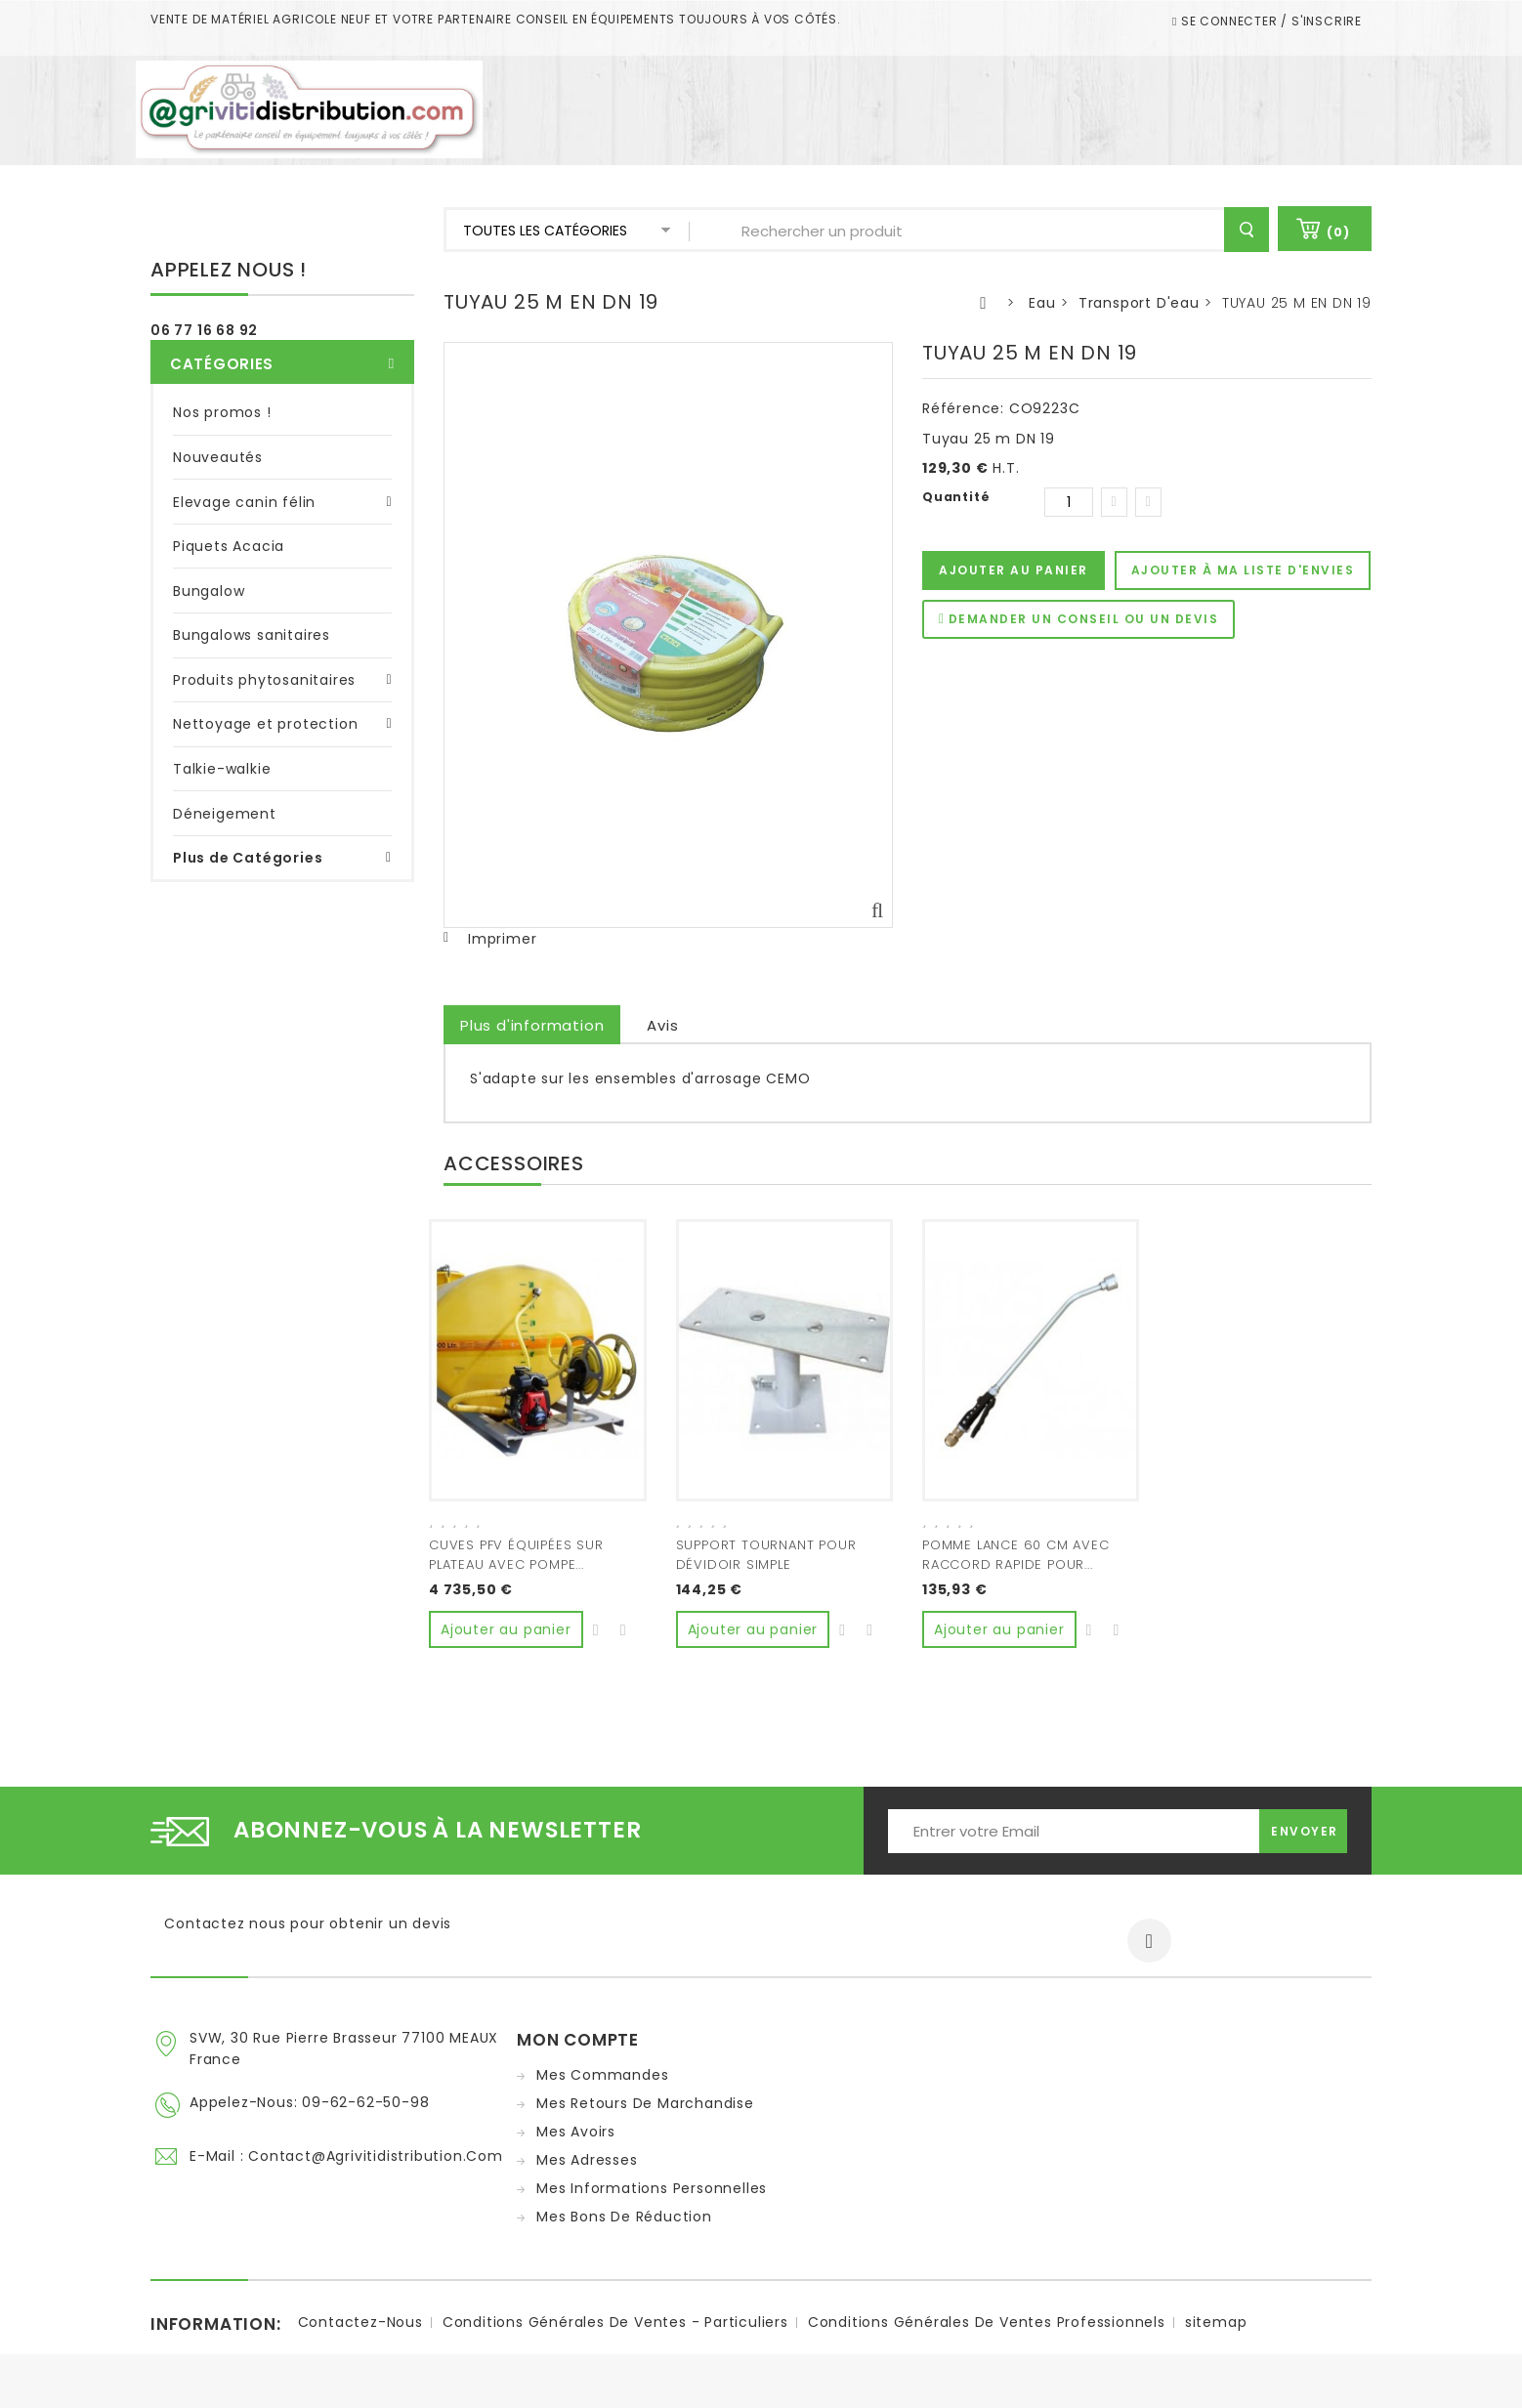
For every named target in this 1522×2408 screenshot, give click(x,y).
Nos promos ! (222, 412)
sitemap (1216, 2317)
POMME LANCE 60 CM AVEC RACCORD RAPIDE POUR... (1016, 1555)
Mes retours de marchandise (645, 2098)
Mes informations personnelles (651, 2183)
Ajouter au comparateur (624, 1623)
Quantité (956, 496)
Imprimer (502, 939)
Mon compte (578, 2035)
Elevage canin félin (244, 502)
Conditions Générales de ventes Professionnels (986, 2317)
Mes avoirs (575, 2126)
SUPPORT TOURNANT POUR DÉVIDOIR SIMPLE (766, 1555)
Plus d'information (532, 1025)
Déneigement (224, 814)
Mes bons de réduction (624, 2211)
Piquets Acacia (228, 546)
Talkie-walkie (222, 769)
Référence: (963, 408)
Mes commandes (602, 2070)
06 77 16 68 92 (204, 330)
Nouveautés (218, 457)
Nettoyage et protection (265, 724)
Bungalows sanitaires (251, 635)
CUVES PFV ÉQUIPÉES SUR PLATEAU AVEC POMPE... (516, 1555)
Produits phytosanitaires (264, 680)
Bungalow (208, 591)
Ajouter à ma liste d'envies (1243, 570)
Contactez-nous (360, 2317)
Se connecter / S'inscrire (1269, 21)
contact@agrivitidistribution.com (375, 2151)
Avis (662, 1025)
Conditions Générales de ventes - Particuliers (615, 2317)
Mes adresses (587, 2155)
